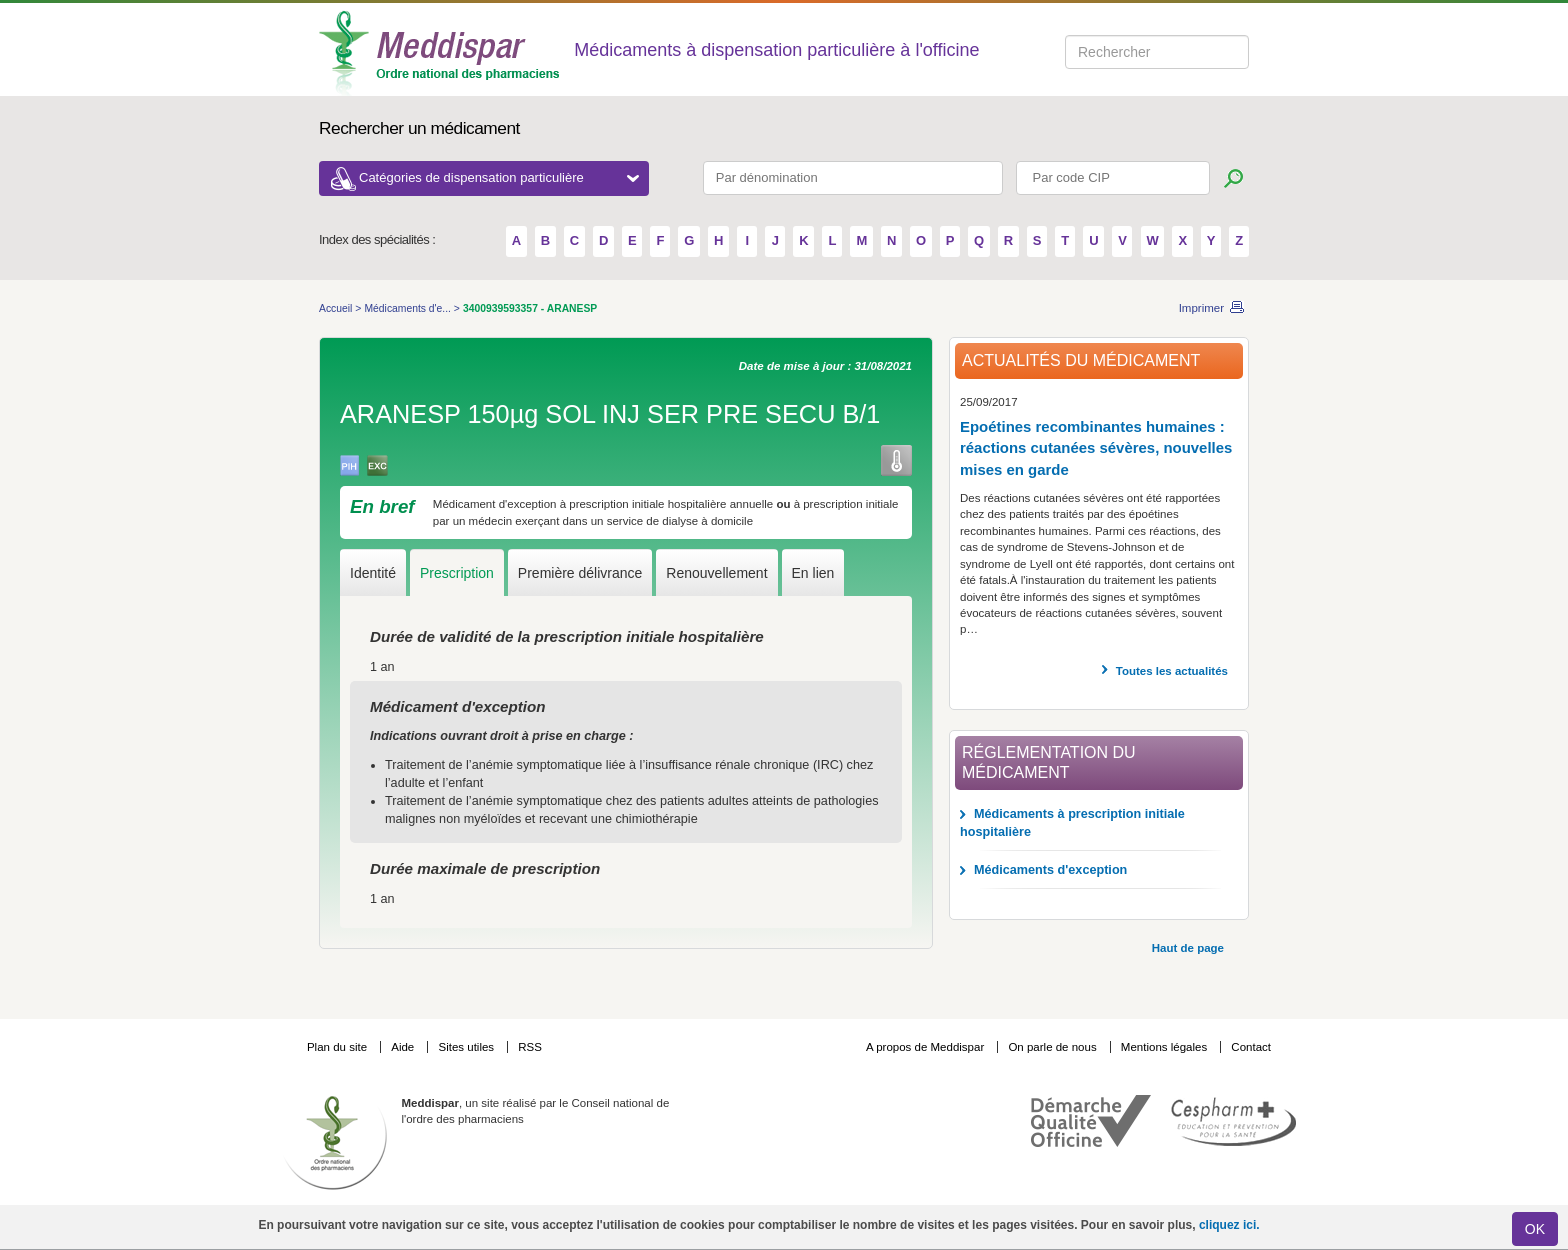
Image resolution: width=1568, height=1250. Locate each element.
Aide (404, 1047)
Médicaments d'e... (408, 308)
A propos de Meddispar (925, 1047)
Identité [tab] (373, 573)
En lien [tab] (813, 573)
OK (1535, 1229)
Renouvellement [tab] (716, 573)
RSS (530, 1047)
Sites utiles (467, 1047)
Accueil (337, 308)
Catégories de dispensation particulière (499, 177)
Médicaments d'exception (1050, 870)
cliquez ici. (1229, 1225)
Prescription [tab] (457, 573)
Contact (1251, 1047)
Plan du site (338, 1047)
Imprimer (1201, 308)
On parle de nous (1052, 1047)
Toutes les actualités (1172, 671)
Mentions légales (1166, 1047)
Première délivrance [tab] (580, 573)
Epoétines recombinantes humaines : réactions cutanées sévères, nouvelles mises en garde (1096, 448)
